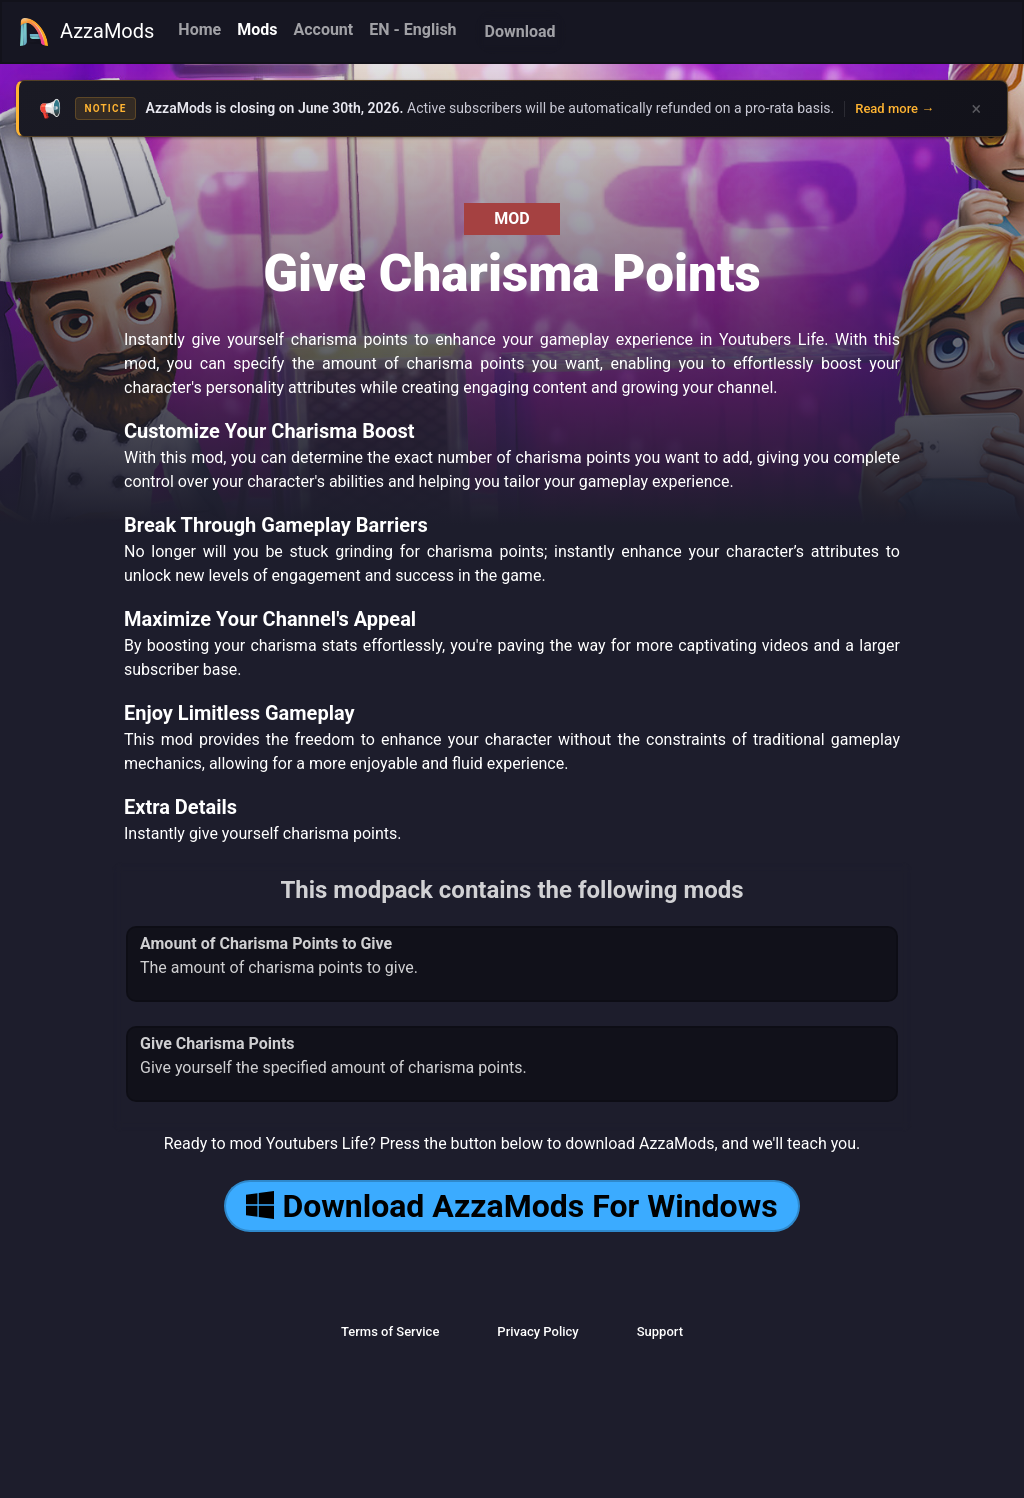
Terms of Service (390, 1331)
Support (660, 1331)
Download (520, 31)
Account (323, 29)
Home (199, 29)
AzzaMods (86, 32)
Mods (257, 29)
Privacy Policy (537, 1331)
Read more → (894, 108)
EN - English (412, 29)
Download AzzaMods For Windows (511, 1206)
